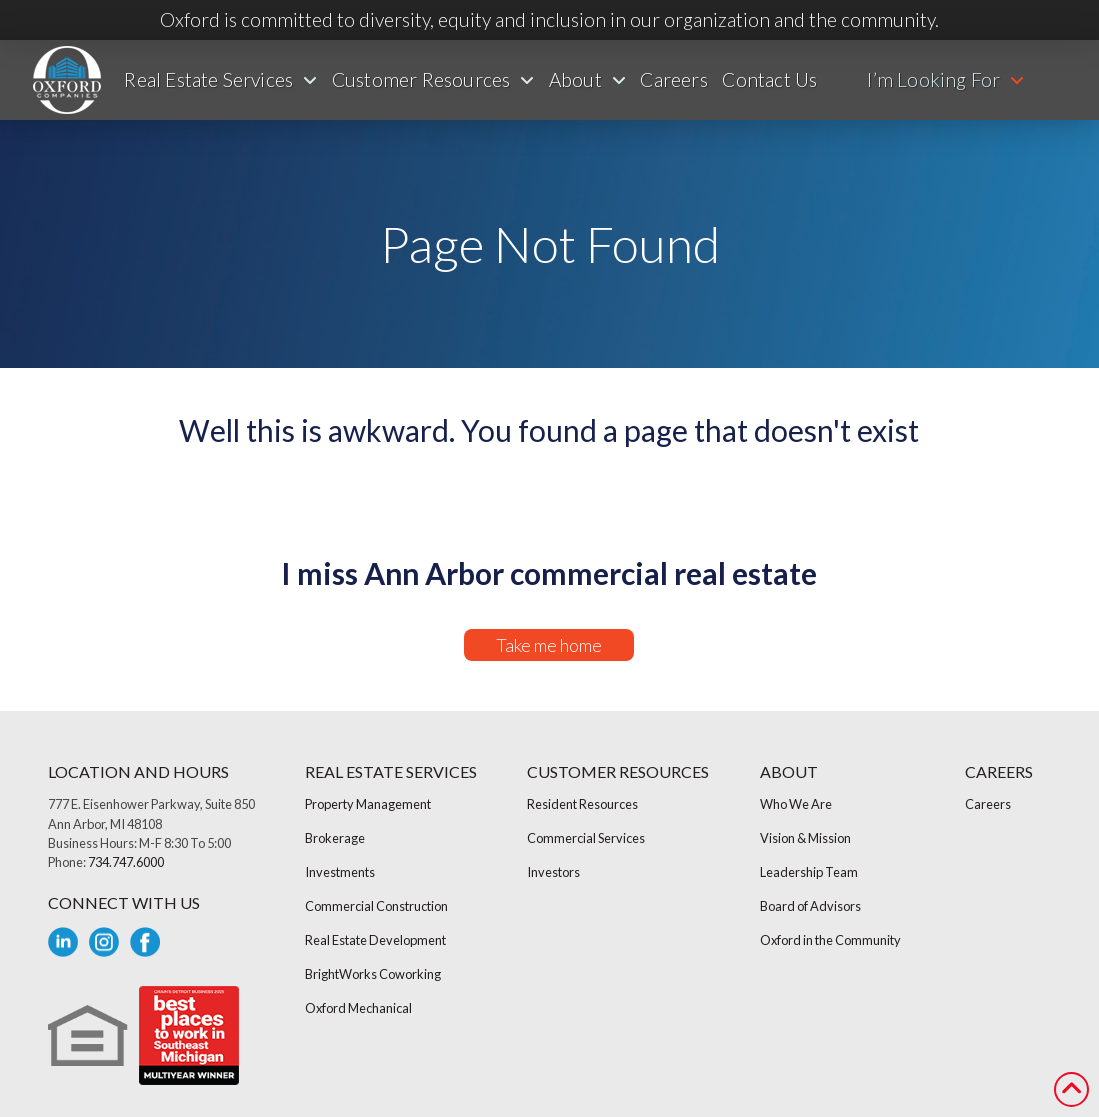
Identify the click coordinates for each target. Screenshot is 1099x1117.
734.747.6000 (126, 862)
